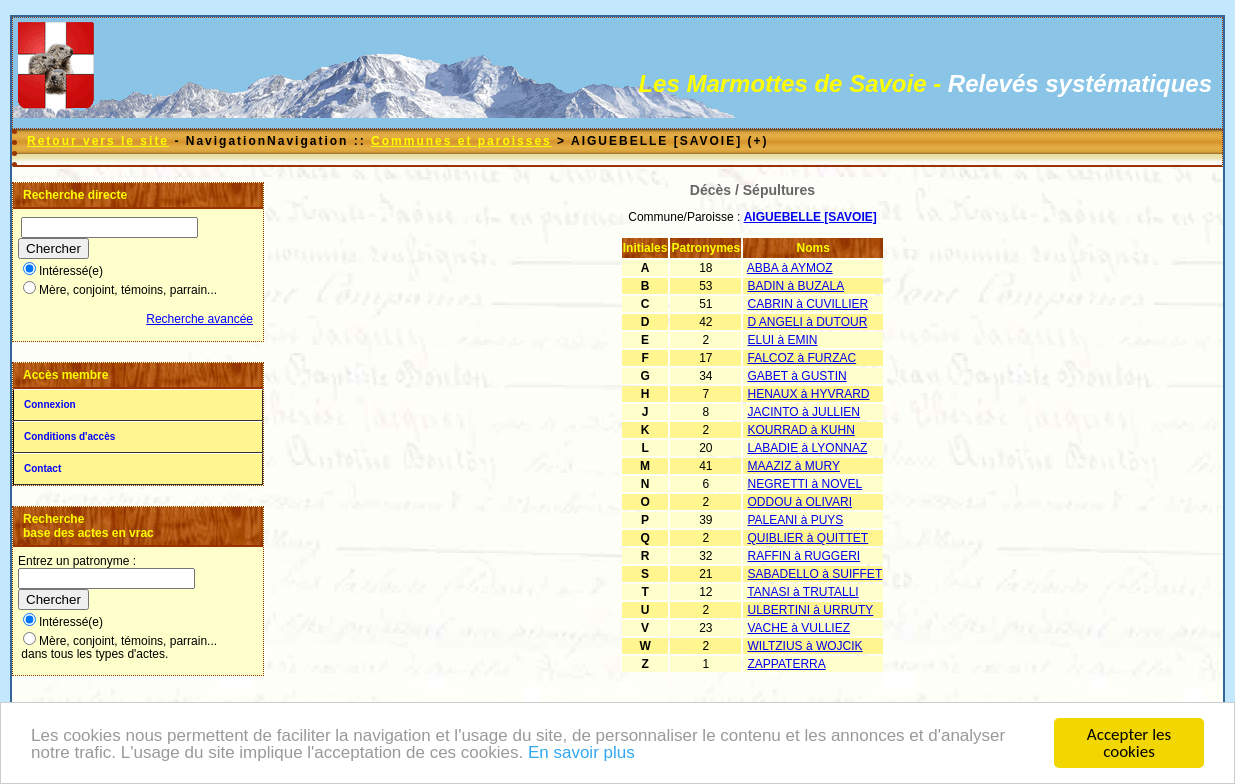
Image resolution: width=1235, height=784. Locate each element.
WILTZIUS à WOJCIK (805, 646)
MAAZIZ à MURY (794, 466)
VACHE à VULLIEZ (799, 628)
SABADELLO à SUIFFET (815, 574)
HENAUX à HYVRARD (809, 394)
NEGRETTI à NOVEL (805, 484)
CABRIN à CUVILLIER (808, 304)
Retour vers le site (98, 141)
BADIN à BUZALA (796, 286)
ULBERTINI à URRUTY (811, 610)
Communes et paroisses (461, 141)
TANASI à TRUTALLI (802, 592)
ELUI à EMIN (783, 340)
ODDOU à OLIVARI (800, 502)
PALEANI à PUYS (796, 520)
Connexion (50, 404)
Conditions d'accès (69, 436)
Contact (42, 468)
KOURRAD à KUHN (801, 430)
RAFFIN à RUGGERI (804, 556)
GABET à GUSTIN (797, 376)
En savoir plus (581, 753)
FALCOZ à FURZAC (802, 358)
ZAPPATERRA (787, 664)
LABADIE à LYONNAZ (808, 448)
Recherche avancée (199, 319)
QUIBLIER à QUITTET (808, 538)
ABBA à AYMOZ (790, 268)
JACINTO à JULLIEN (804, 412)
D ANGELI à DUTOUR (808, 322)
